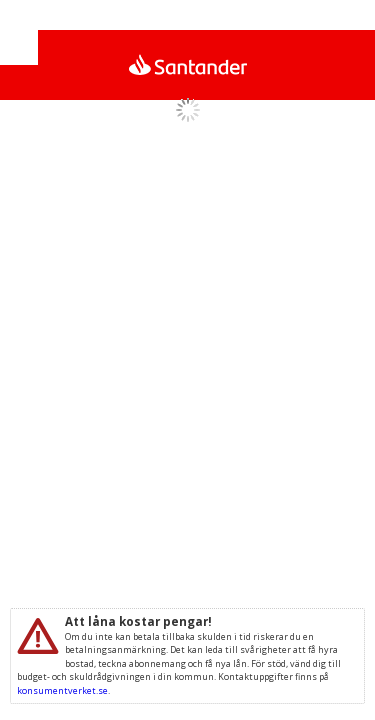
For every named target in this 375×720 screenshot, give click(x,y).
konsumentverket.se (62, 690)
